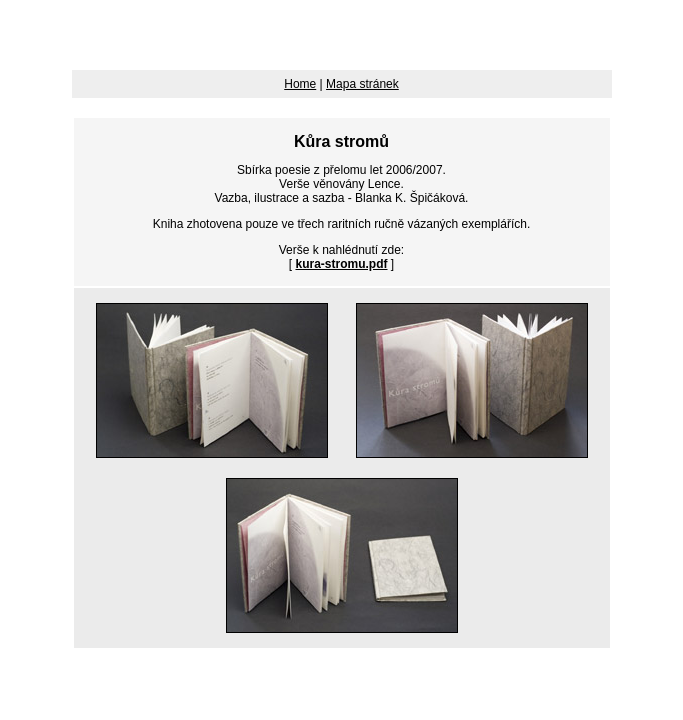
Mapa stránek (362, 84)
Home (300, 84)
